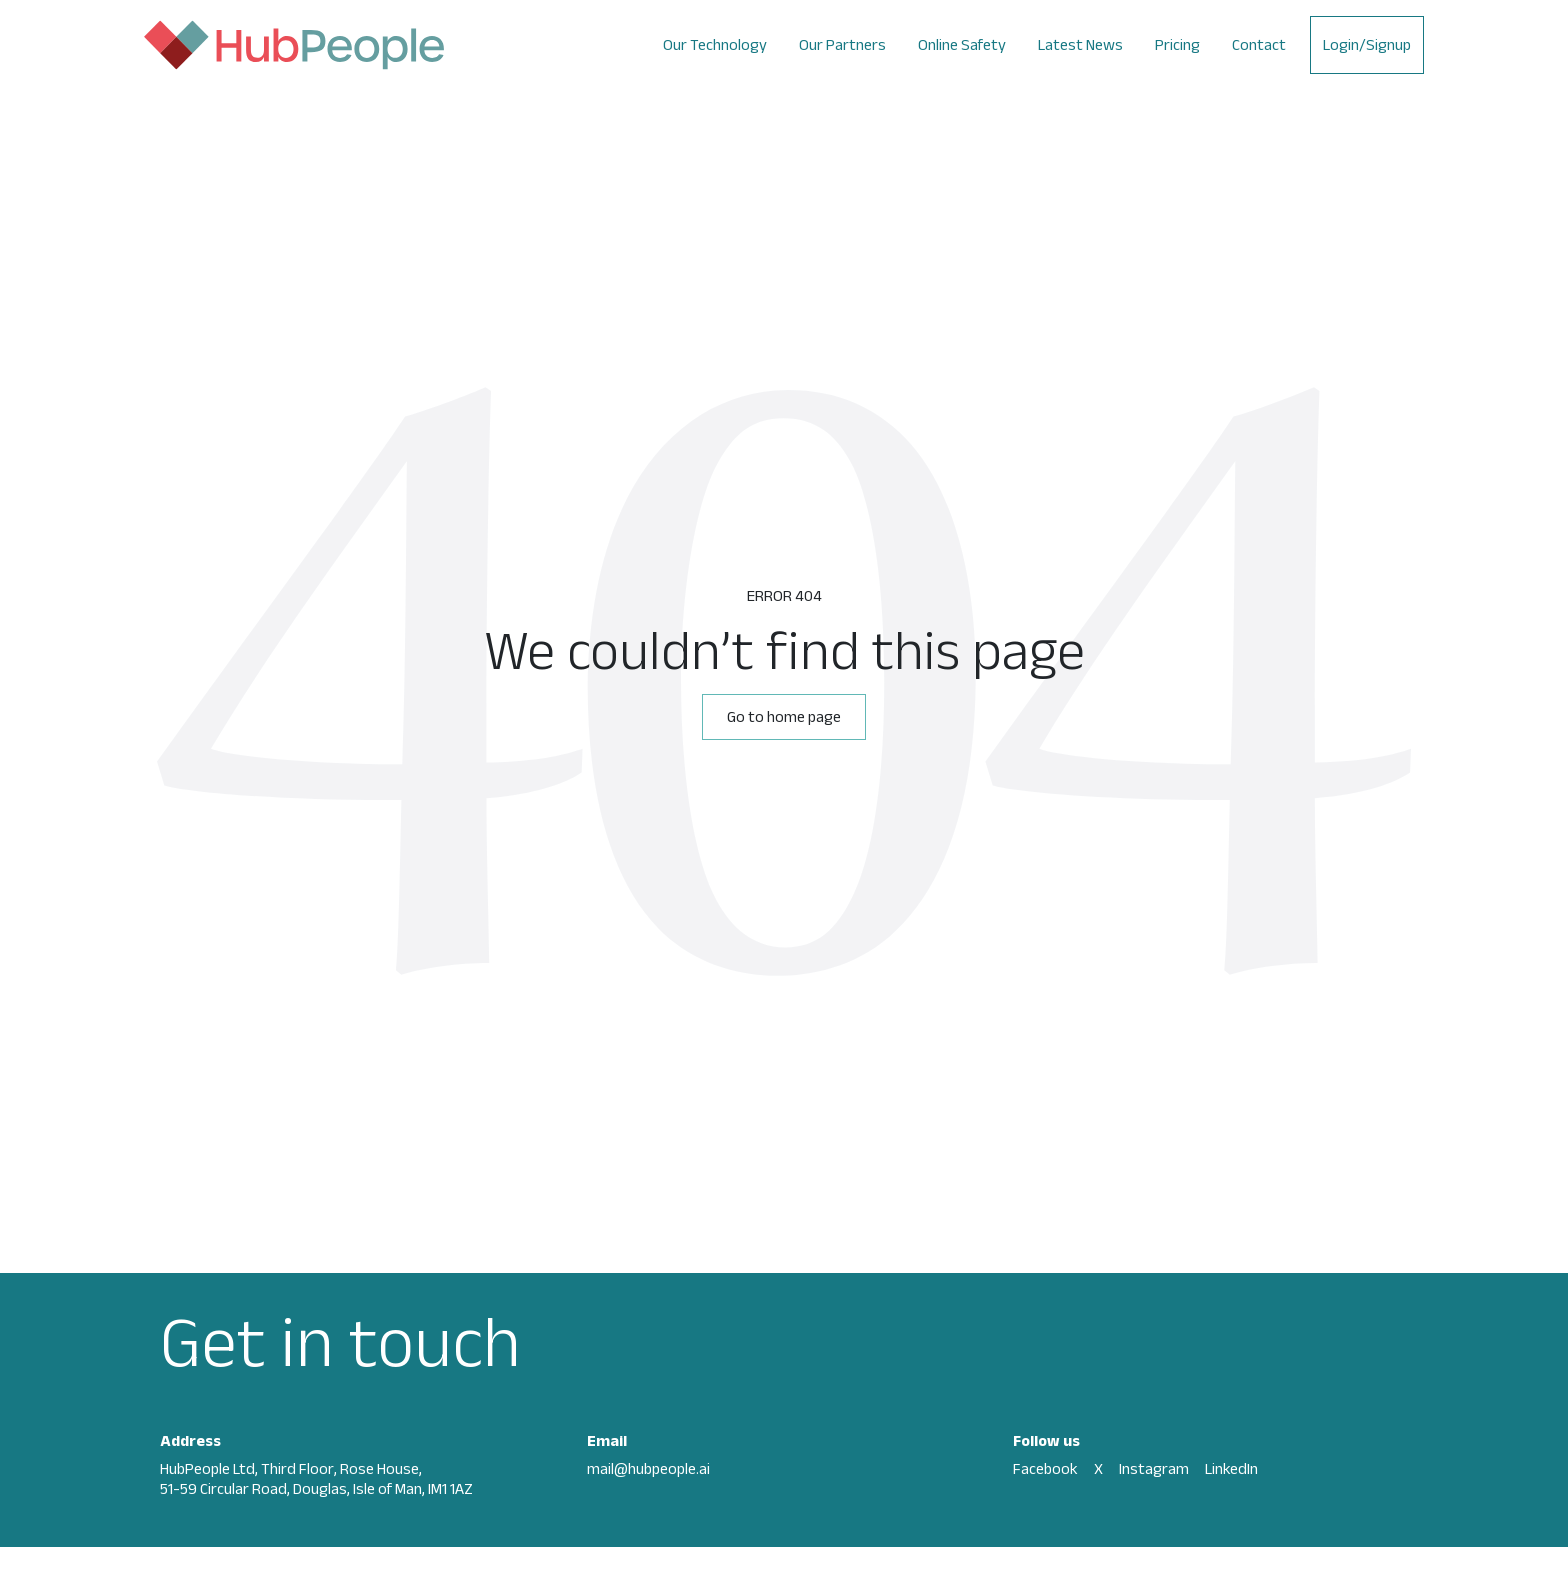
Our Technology (715, 44)
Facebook (1045, 1468)
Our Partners (842, 44)
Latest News (1080, 44)
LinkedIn (1231, 1468)
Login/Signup (1367, 44)
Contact (1259, 44)
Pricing (1177, 44)
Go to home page (784, 716)
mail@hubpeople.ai (648, 1468)
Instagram (1154, 1468)
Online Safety (962, 44)
